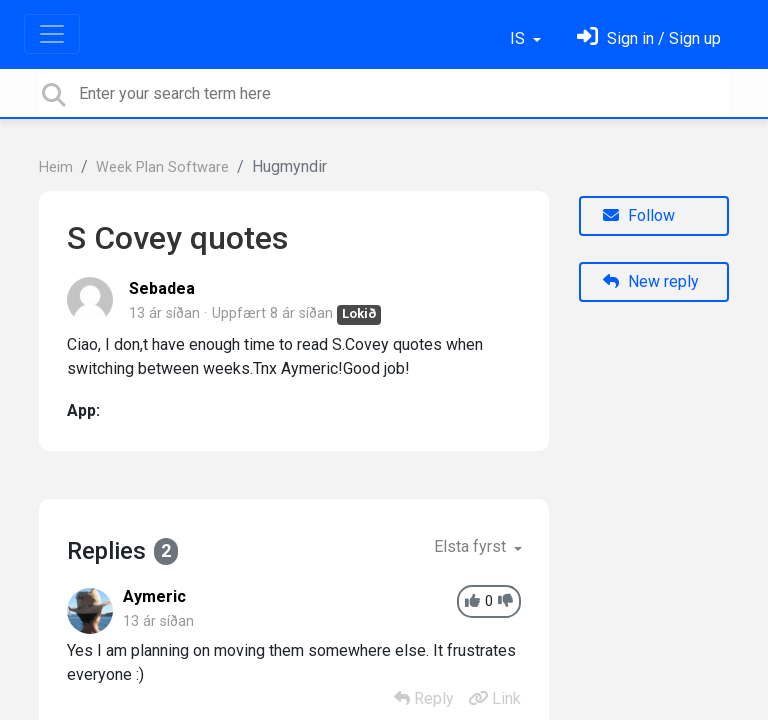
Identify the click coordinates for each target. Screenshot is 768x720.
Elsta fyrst (472, 546)
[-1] (505, 601)
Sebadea (162, 288)
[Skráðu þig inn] (649, 38)
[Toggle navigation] (52, 34)
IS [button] (519, 38)
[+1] (472, 601)
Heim (56, 167)
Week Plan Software (162, 167)
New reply (651, 281)
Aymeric (154, 596)
